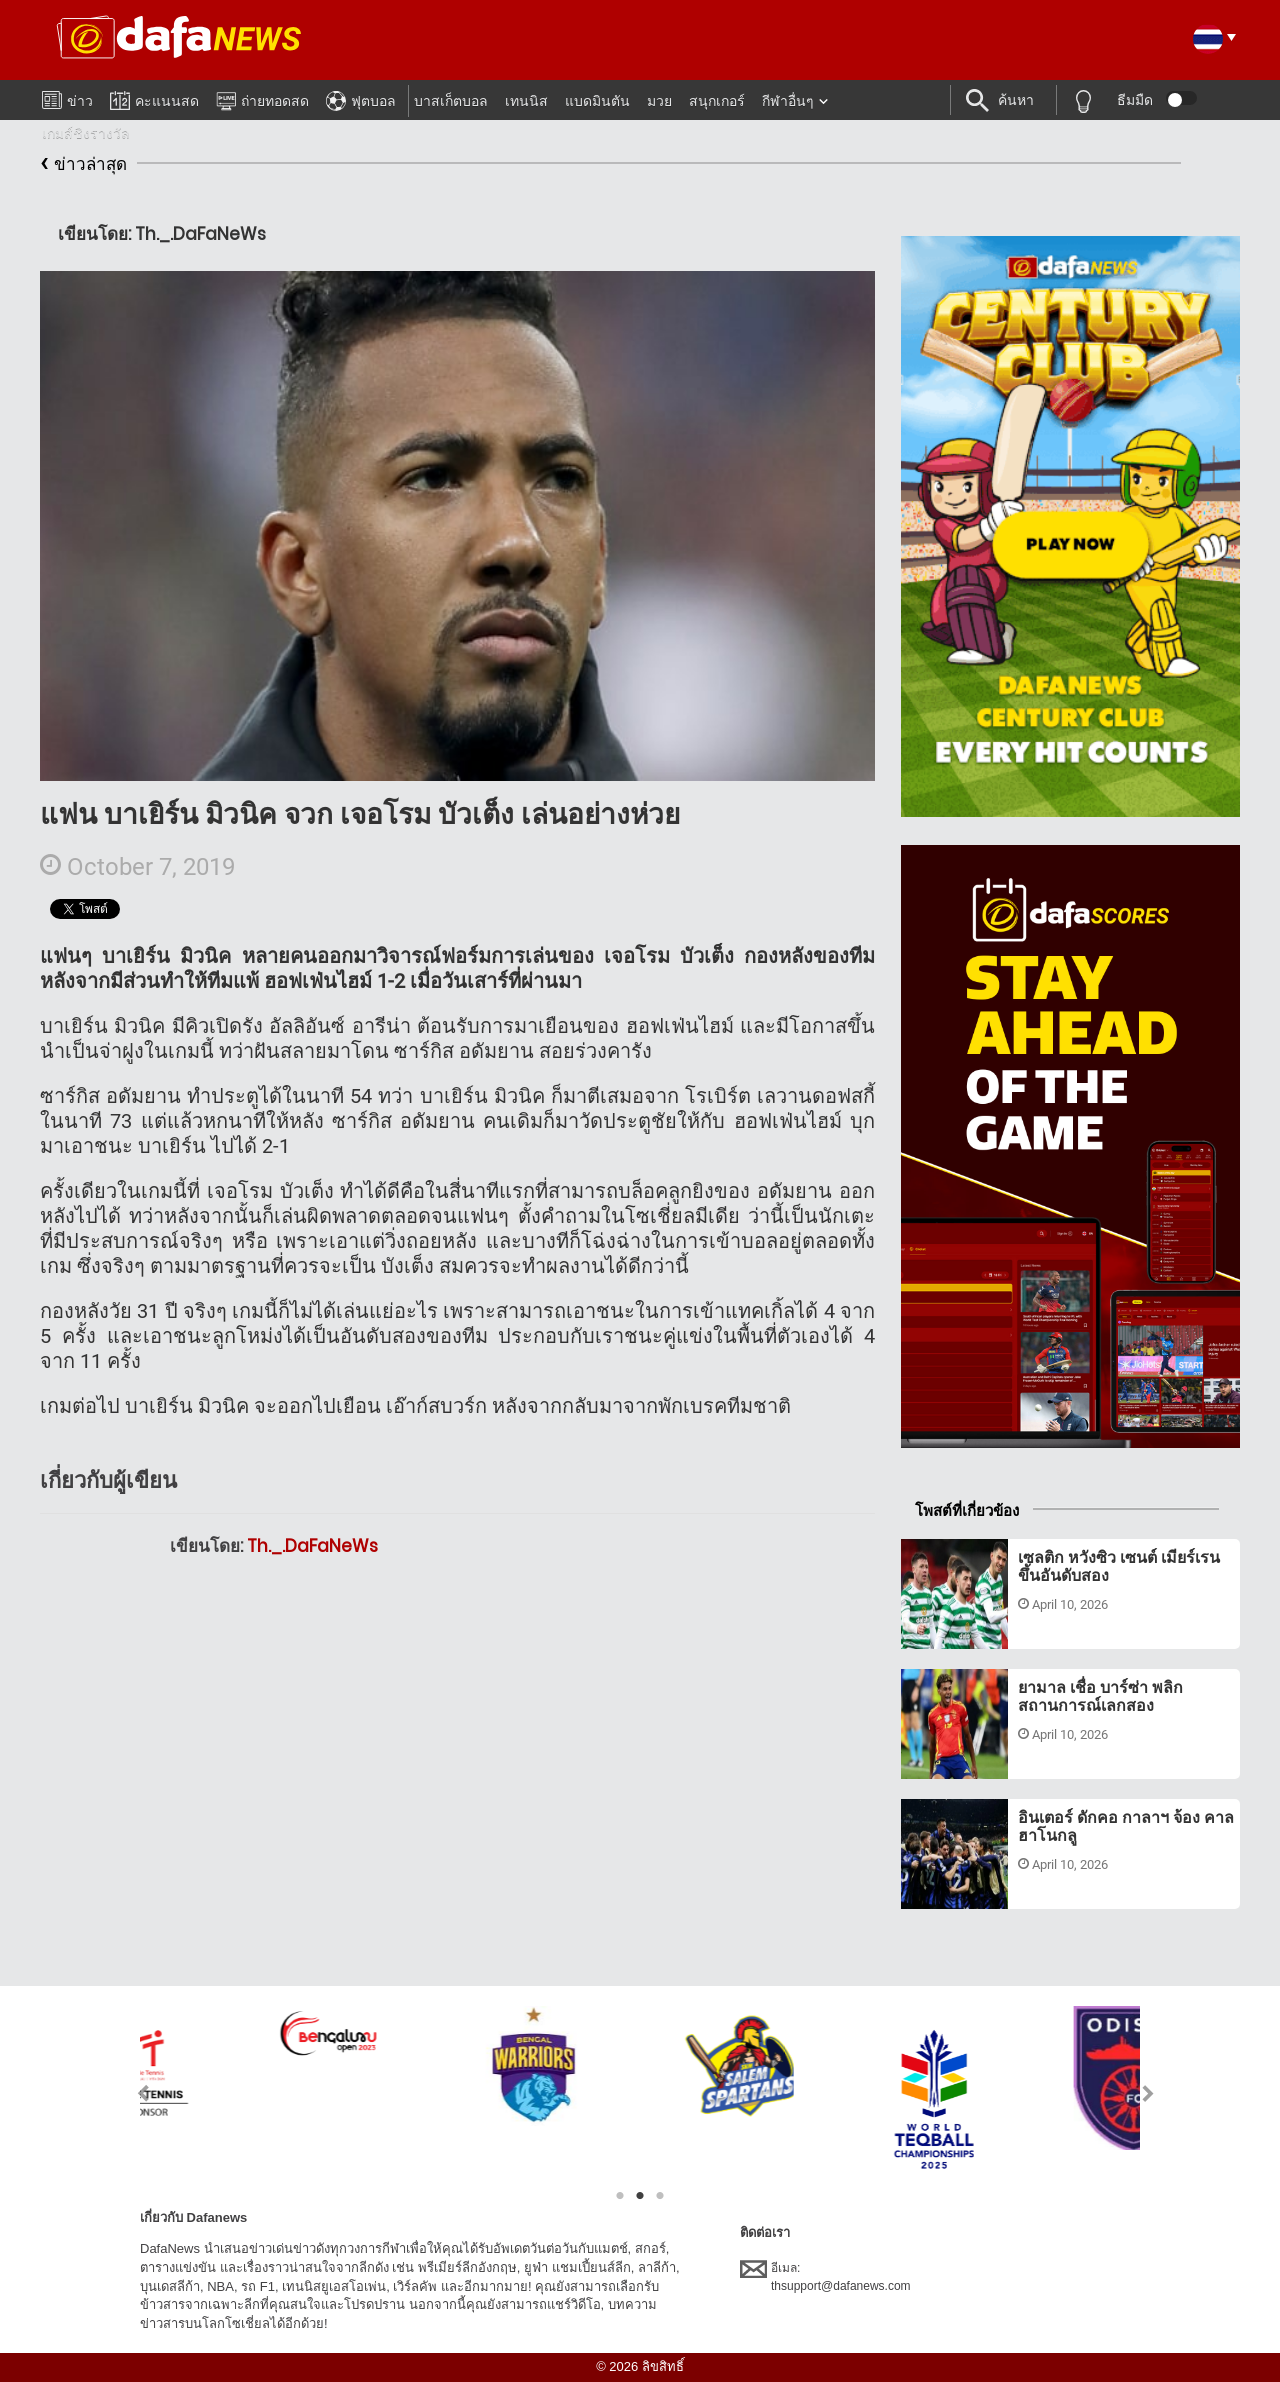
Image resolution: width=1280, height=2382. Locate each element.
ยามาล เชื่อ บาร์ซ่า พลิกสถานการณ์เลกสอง (1100, 1696)
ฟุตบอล (361, 98)
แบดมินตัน (597, 101)
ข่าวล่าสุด (83, 164)
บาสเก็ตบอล (451, 101)
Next (1148, 2093)
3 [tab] (660, 2196)
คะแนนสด (154, 97)
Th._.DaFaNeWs (312, 1546)
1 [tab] (620, 2196)
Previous (131, 2093)
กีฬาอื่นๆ (788, 101)
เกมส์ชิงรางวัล (86, 133)
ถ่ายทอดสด (262, 98)
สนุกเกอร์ (717, 101)
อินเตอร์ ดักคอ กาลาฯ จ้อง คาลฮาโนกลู (1126, 1826)
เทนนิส (526, 101)
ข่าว (67, 97)
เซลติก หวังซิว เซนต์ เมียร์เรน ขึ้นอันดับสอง (1119, 1566)
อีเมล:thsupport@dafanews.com (825, 2276)
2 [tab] (640, 2196)
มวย (659, 101)
